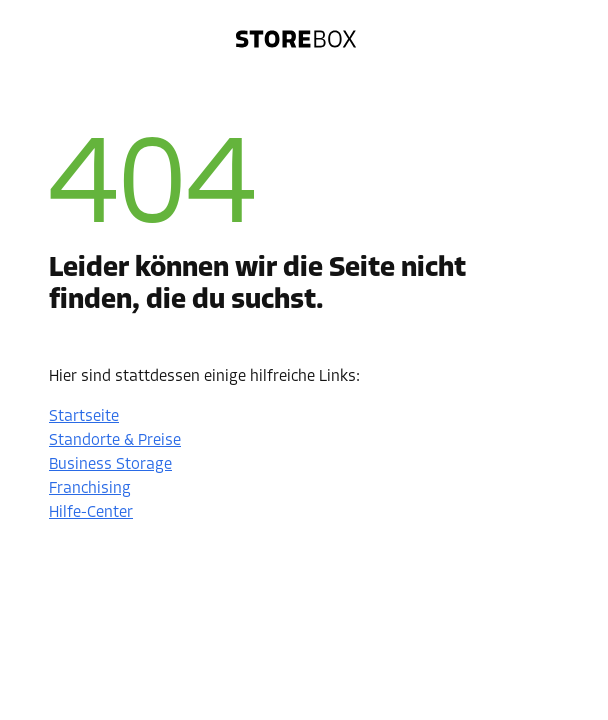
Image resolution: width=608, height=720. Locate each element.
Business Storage (110, 465)
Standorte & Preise (115, 441)
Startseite (84, 417)
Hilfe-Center (91, 513)
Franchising (90, 489)
